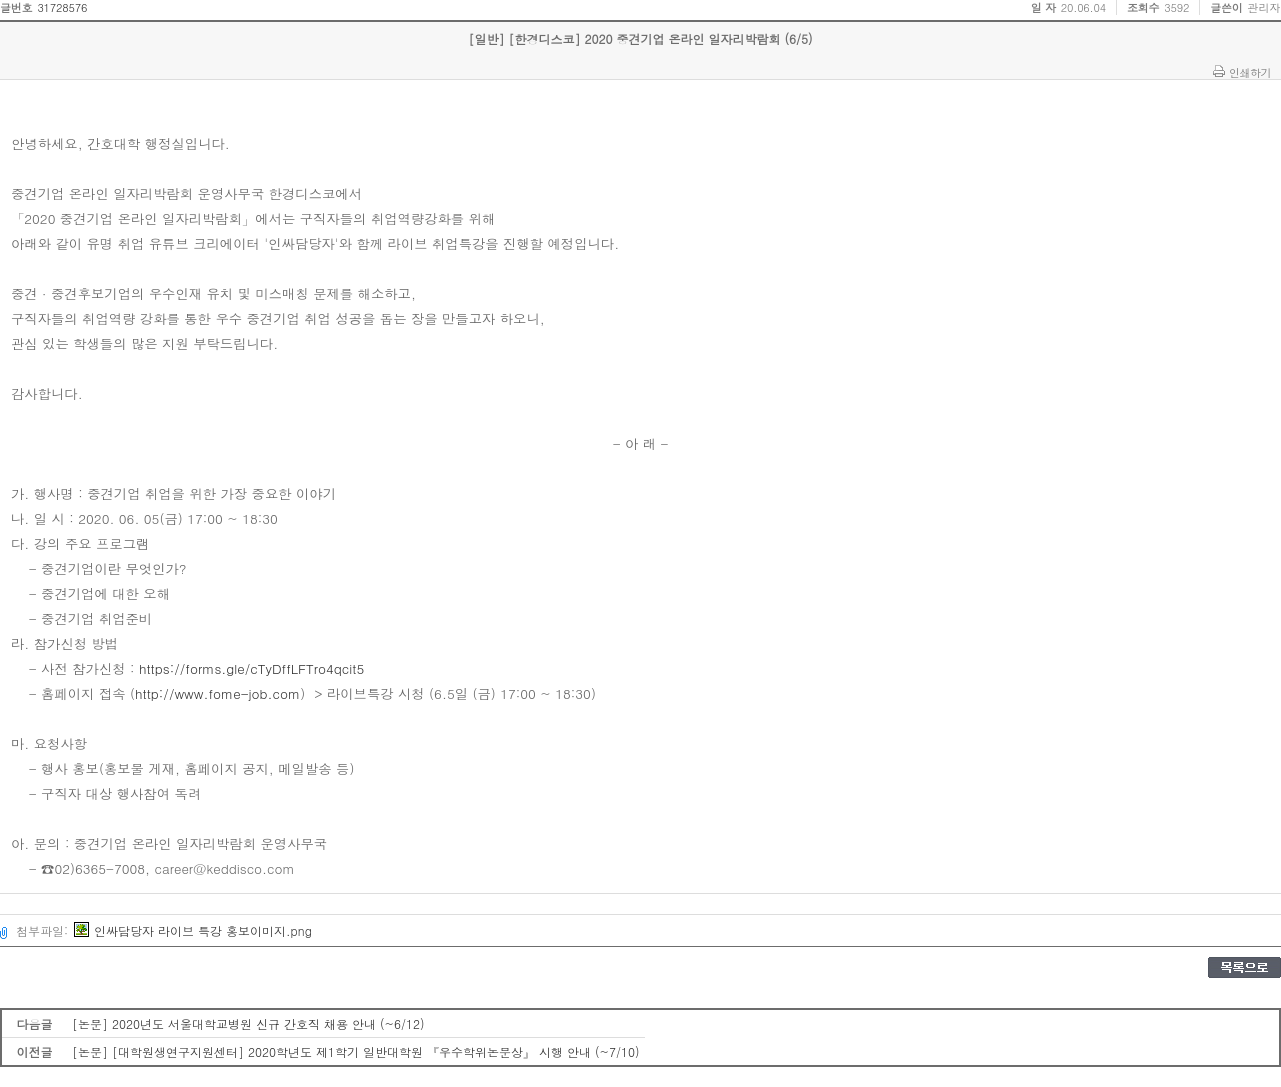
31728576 (62, 7)
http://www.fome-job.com (217, 693)
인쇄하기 (1250, 72)
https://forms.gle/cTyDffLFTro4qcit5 (251, 668)
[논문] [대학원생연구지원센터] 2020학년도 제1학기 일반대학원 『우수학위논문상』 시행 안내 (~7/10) (356, 1051)
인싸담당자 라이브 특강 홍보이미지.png (193, 930)
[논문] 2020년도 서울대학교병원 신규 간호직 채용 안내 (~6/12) (248, 1023)
